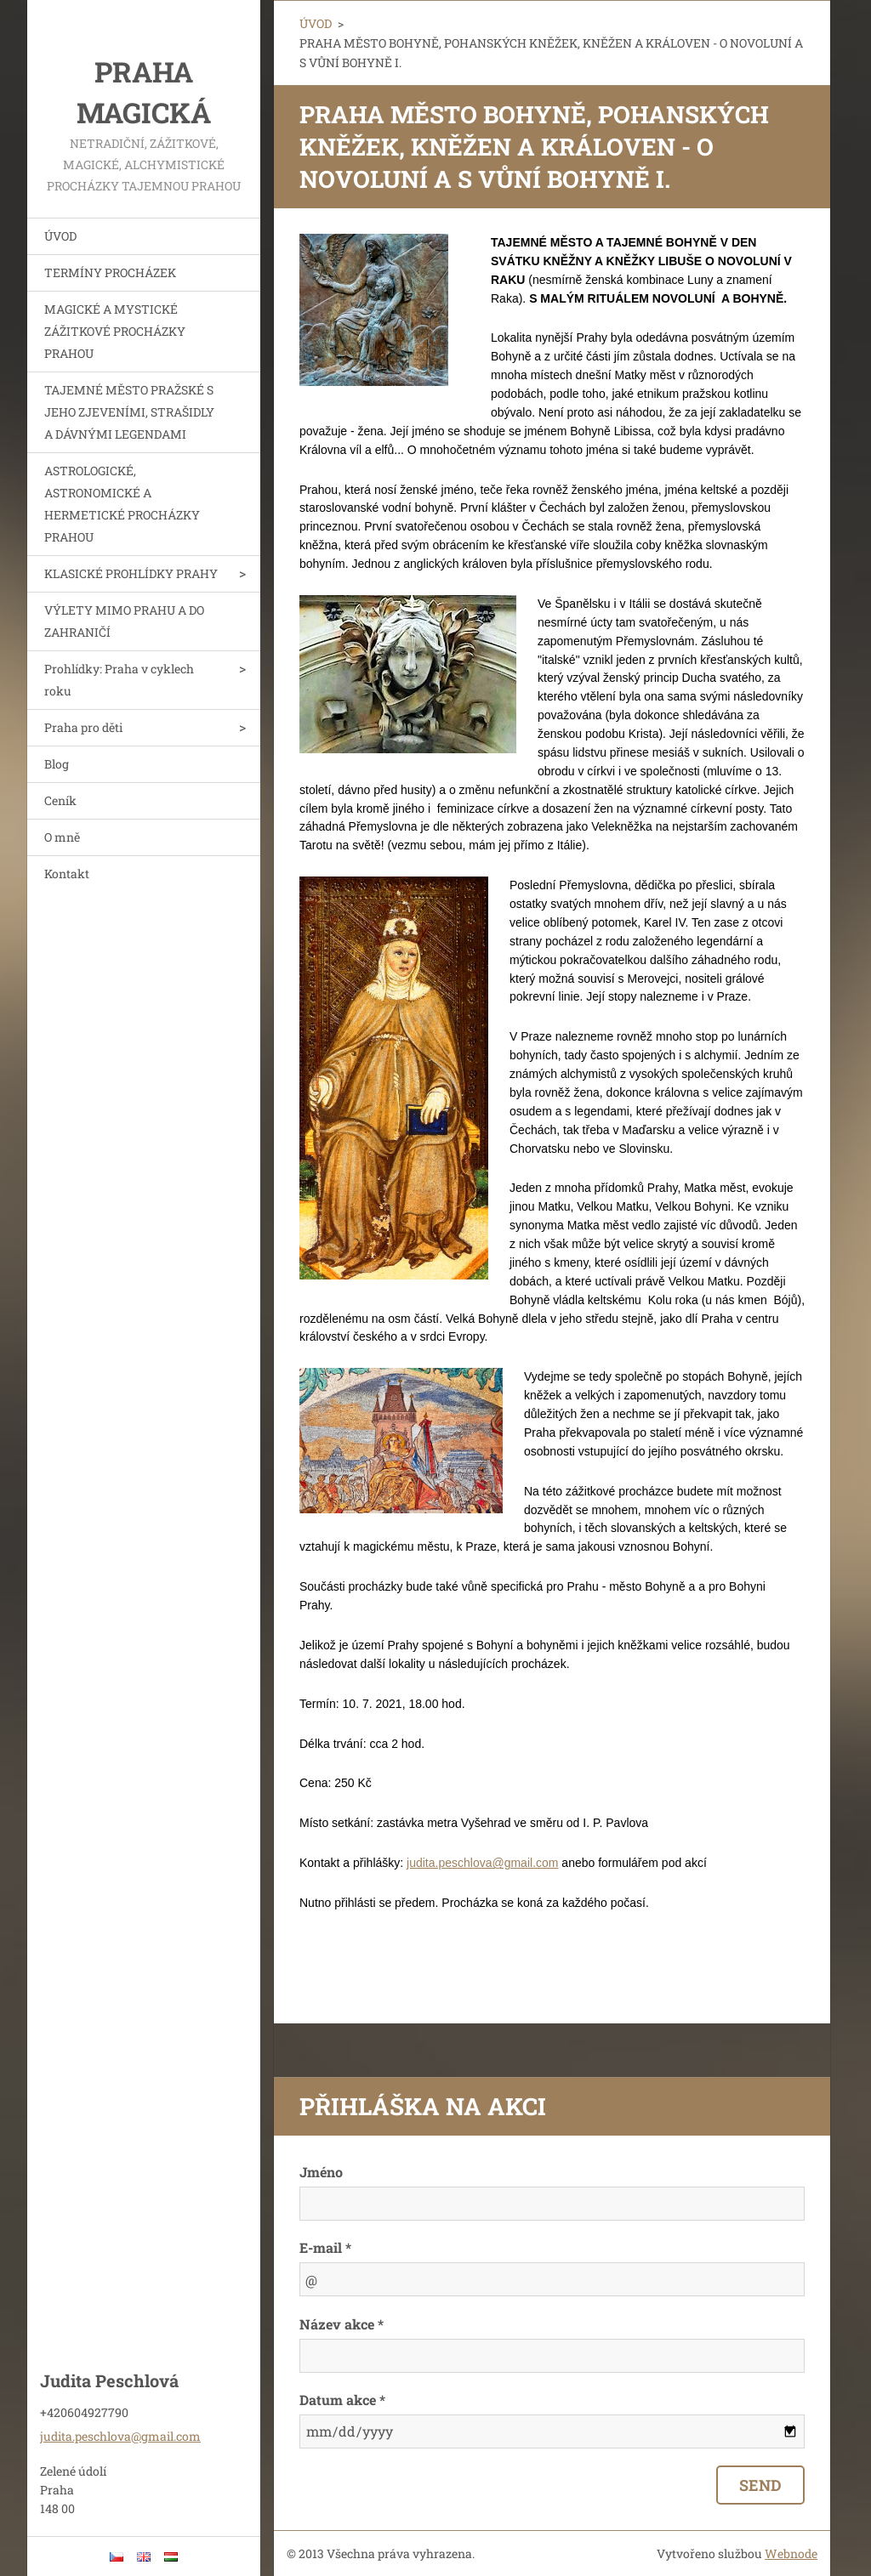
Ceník (60, 800)
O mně (62, 837)
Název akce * (341, 2324)
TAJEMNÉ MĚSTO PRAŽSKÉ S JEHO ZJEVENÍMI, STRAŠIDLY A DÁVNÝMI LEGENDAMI (129, 412)
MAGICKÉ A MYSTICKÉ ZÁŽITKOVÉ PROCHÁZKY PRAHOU (114, 331)
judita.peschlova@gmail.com (482, 1863)
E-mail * (325, 2247)
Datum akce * (342, 2400)
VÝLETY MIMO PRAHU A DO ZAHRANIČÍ (124, 621)
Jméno (321, 2172)
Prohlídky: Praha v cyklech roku (119, 680)
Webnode (791, 2553)
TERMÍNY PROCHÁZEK (110, 272)
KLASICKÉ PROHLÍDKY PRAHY (131, 573)
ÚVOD (60, 236)
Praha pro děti (83, 727)
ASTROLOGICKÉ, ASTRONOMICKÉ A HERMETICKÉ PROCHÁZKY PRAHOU (122, 503)
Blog (56, 764)
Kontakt (66, 873)
